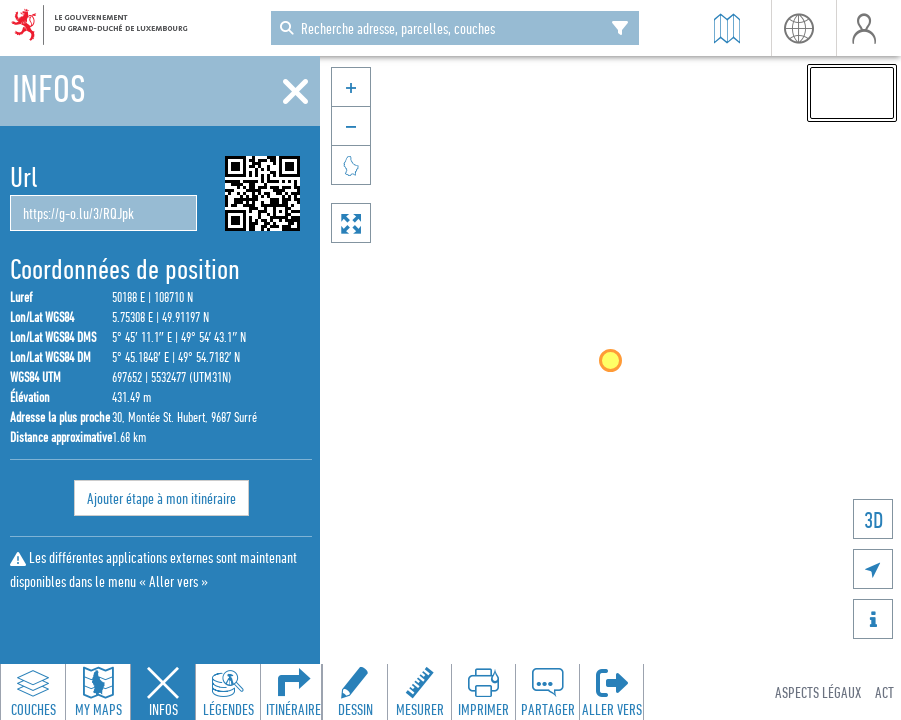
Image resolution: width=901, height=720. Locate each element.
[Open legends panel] (228, 692)
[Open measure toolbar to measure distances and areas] (419, 692)
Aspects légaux (818, 692)
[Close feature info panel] (163, 692)
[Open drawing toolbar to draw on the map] (355, 692)
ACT (884, 692)
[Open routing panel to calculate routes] (293, 692)
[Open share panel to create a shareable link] (547, 692)
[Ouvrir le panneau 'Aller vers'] (611, 692)
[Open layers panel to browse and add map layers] (33, 692)
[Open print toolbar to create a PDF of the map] (483, 692)
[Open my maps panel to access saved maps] (98, 692)
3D (873, 519)
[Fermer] (295, 92)
